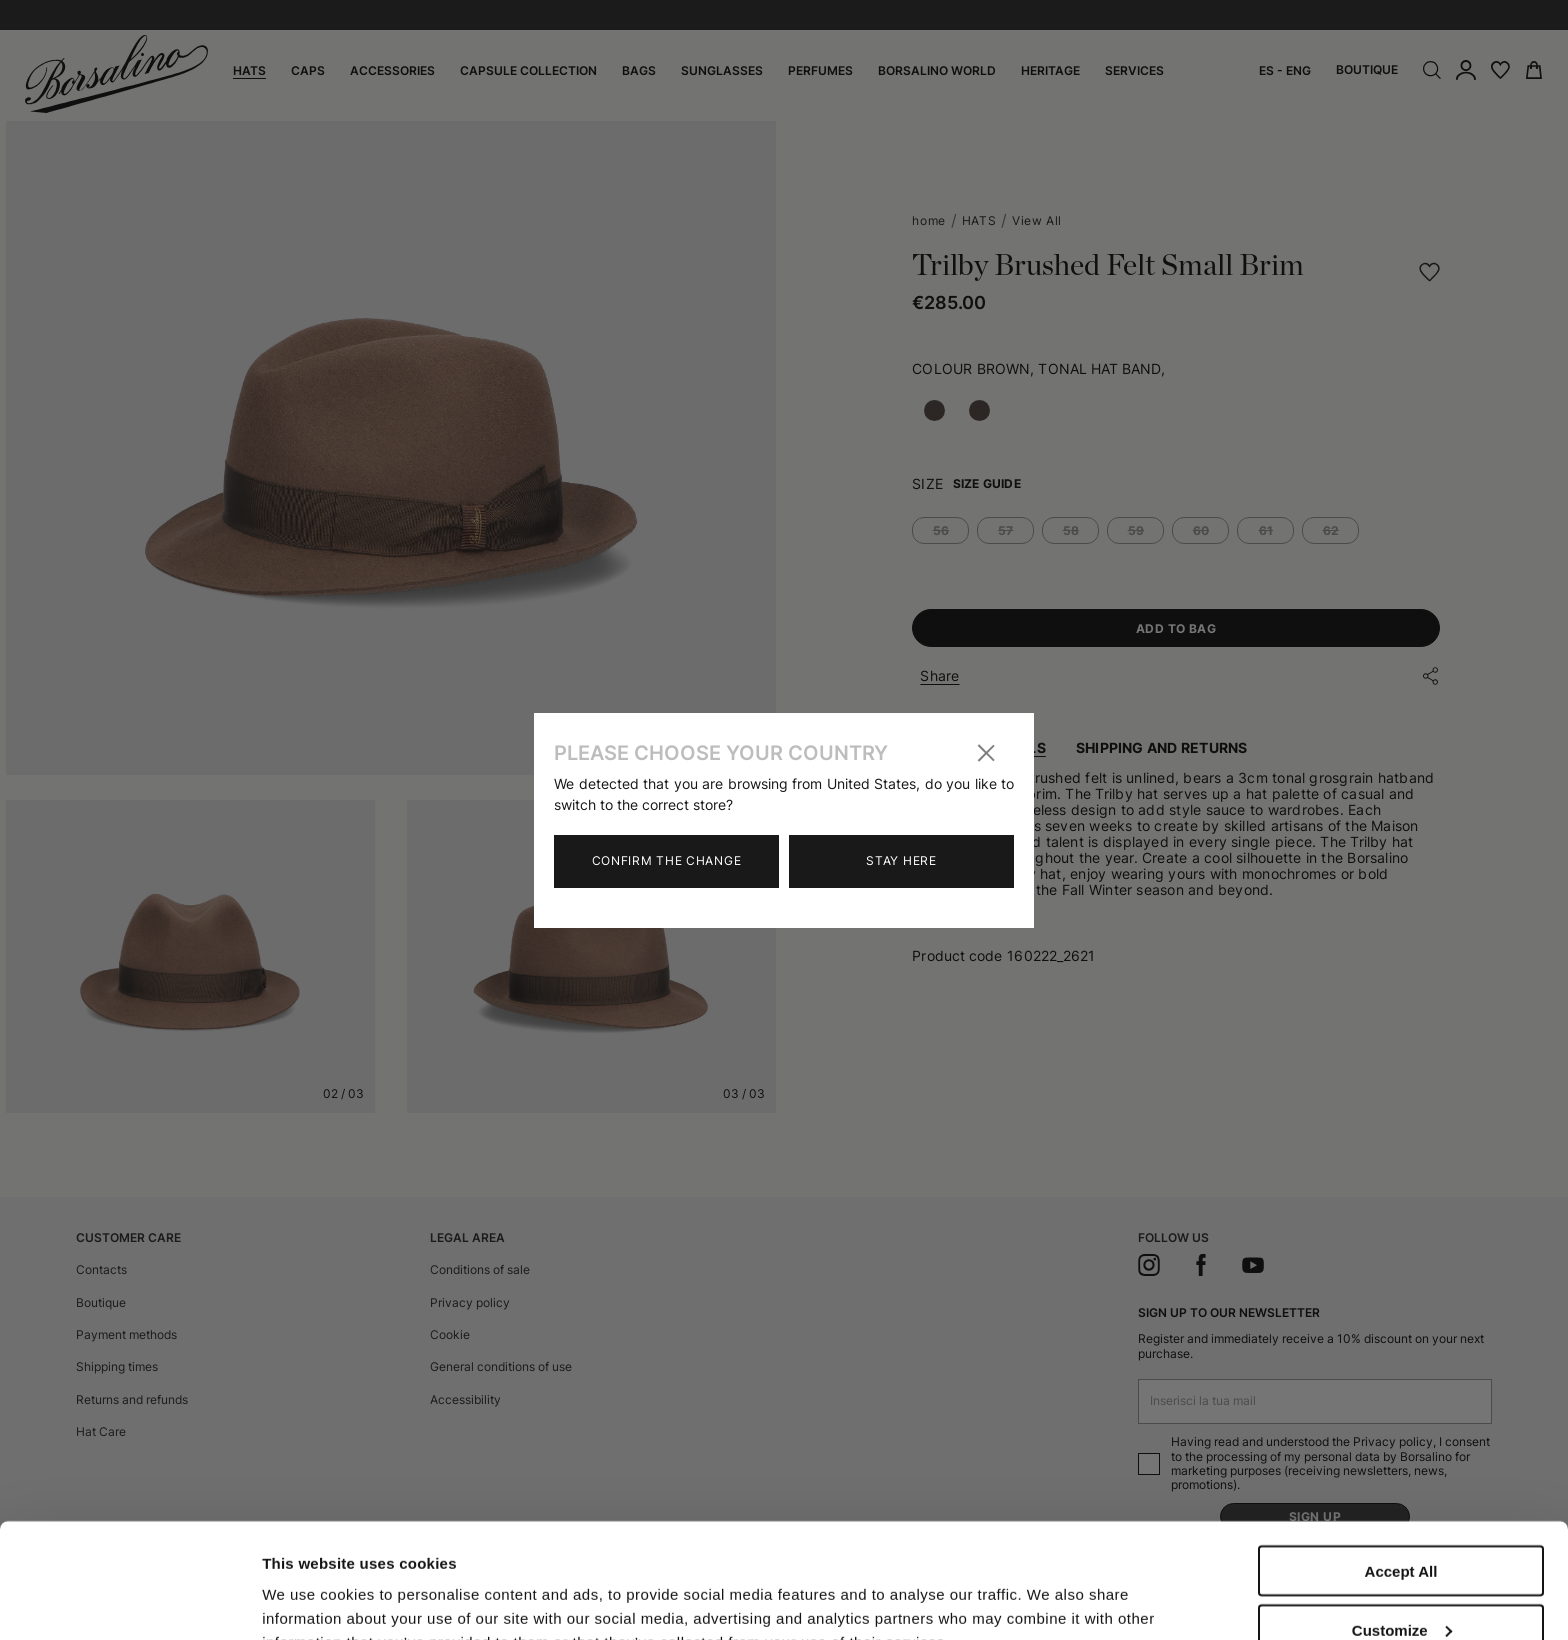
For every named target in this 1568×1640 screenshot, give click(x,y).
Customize (1402, 1515)
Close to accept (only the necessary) (1401, 1582)
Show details (308, 1582)
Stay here (901, 860)
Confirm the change (667, 860)
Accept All (1401, 1456)
